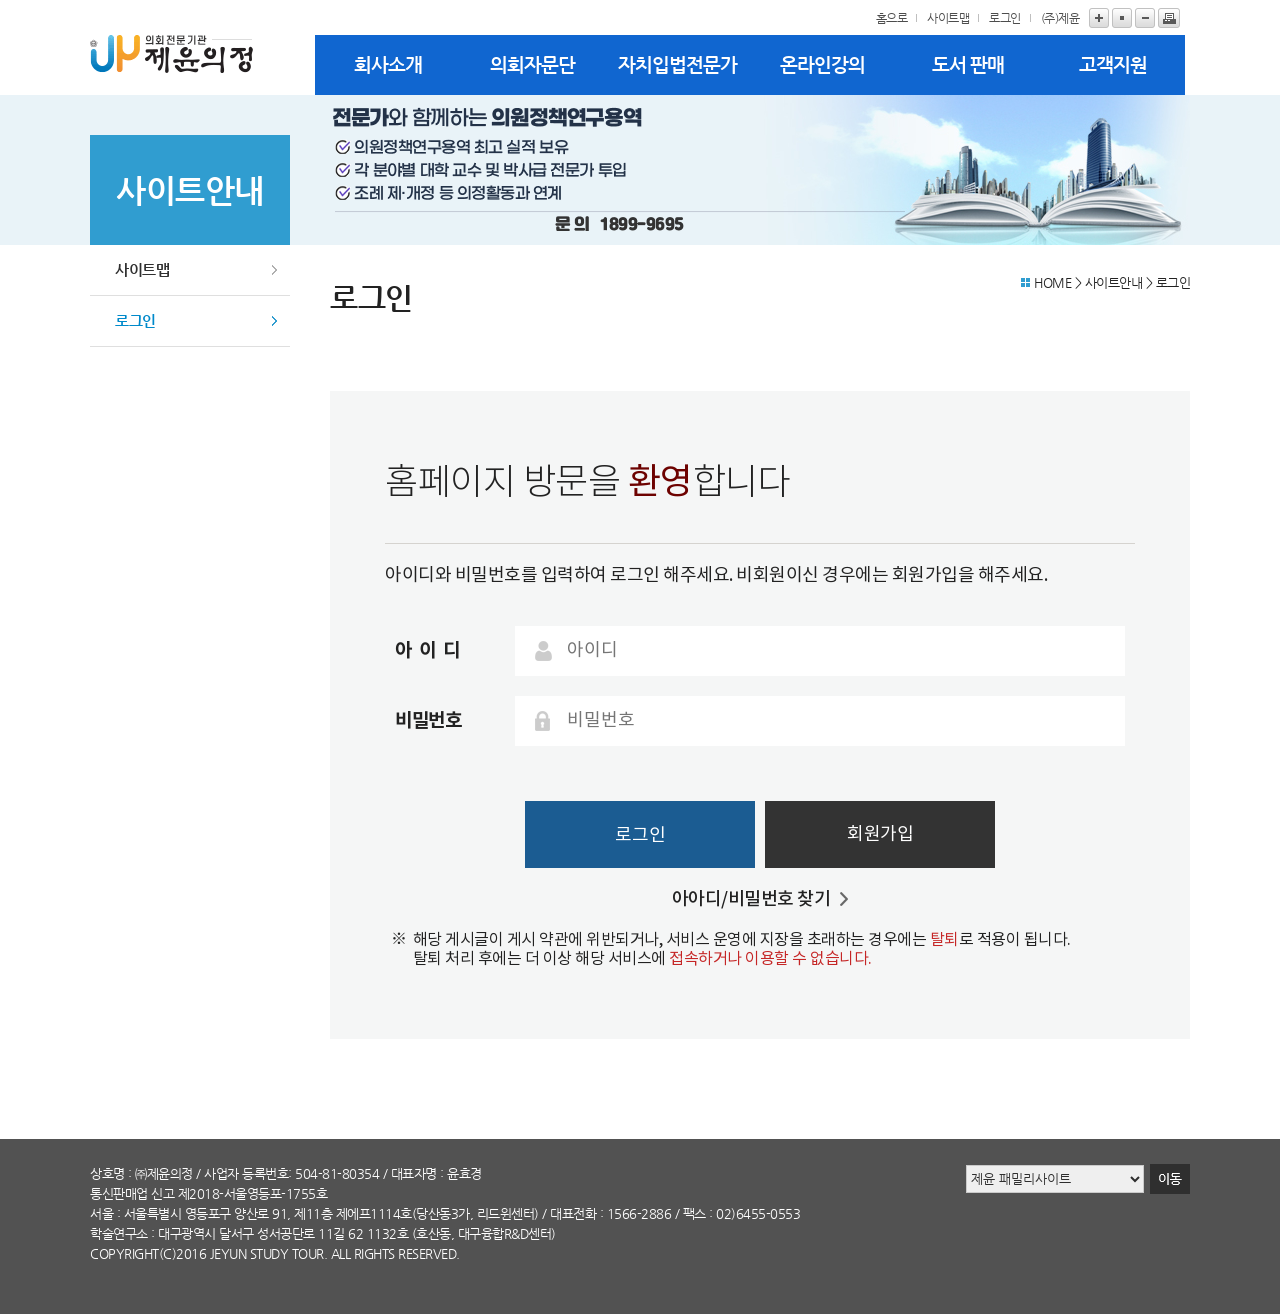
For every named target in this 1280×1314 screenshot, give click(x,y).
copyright (124, 1253)
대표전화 (573, 1213)
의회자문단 (532, 64)
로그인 (1005, 18)
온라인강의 (822, 64)
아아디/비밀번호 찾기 (751, 899)
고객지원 (1113, 64)
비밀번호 (428, 720)
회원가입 (880, 834)
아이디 (431, 650)
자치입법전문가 (677, 64)
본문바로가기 (0, 0)
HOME (1052, 282)
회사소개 (388, 64)
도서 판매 (968, 64)
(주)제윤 (1060, 18)
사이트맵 (948, 18)
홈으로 (892, 18)
